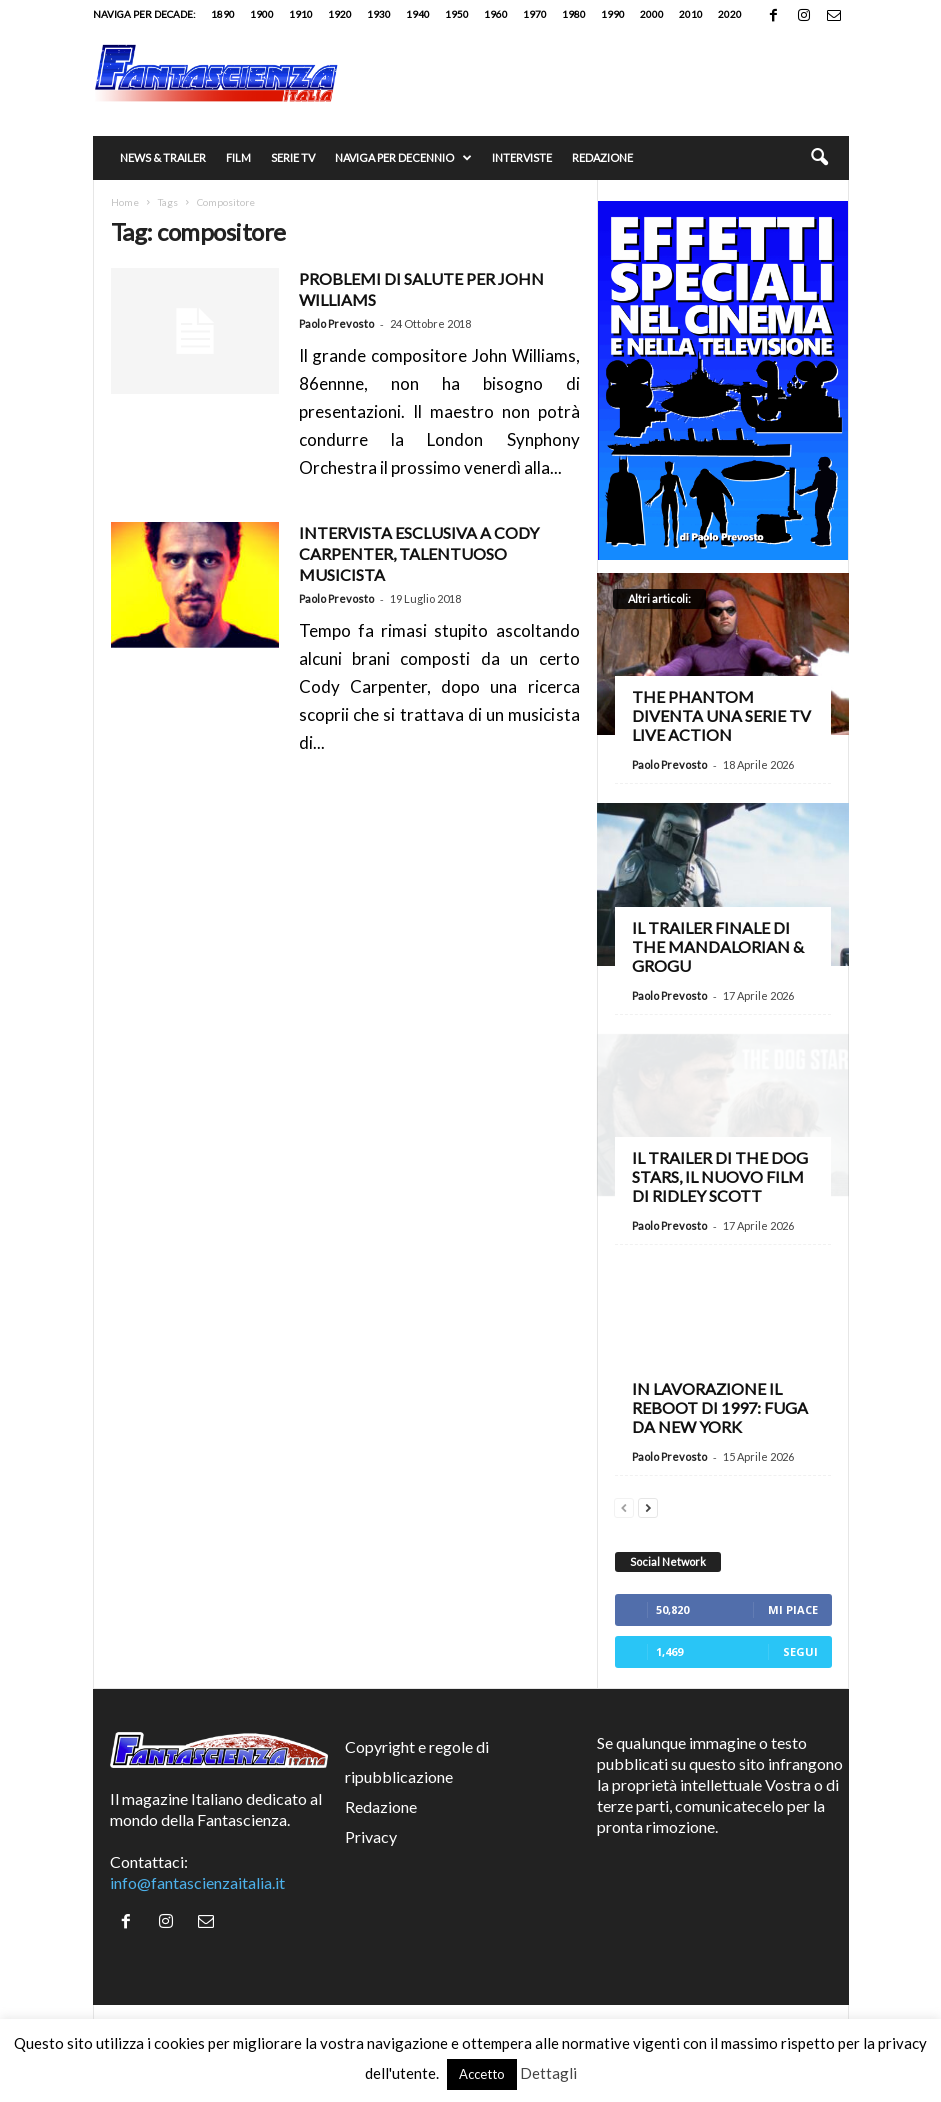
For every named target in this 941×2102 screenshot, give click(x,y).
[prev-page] (624, 1505)
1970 (535, 14)
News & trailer (163, 157)
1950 (457, 14)
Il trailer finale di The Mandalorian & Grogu (718, 946)
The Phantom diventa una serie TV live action (721, 715)
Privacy (371, 1836)
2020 (730, 14)
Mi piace (793, 1609)
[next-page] (648, 1505)
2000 (652, 14)
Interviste (522, 157)
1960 (496, 14)
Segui (800, 1651)
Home (125, 202)
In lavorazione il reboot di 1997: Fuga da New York (720, 1407)
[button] (819, 158)
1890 (223, 14)
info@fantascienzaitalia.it (197, 1882)
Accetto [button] (482, 2074)
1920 (340, 14)
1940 (418, 14)
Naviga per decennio (403, 158)
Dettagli (548, 2073)
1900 (262, 14)
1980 (574, 14)
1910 (301, 14)
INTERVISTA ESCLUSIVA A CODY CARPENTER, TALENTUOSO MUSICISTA (419, 553)
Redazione (602, 157)
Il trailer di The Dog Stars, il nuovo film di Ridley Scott (720, 1176)
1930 (379, 14)
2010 (691, 14)
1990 (613, 14)
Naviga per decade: (144, 14)
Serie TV (293, 157)
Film (238, 157)
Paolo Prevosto (336, 323)
